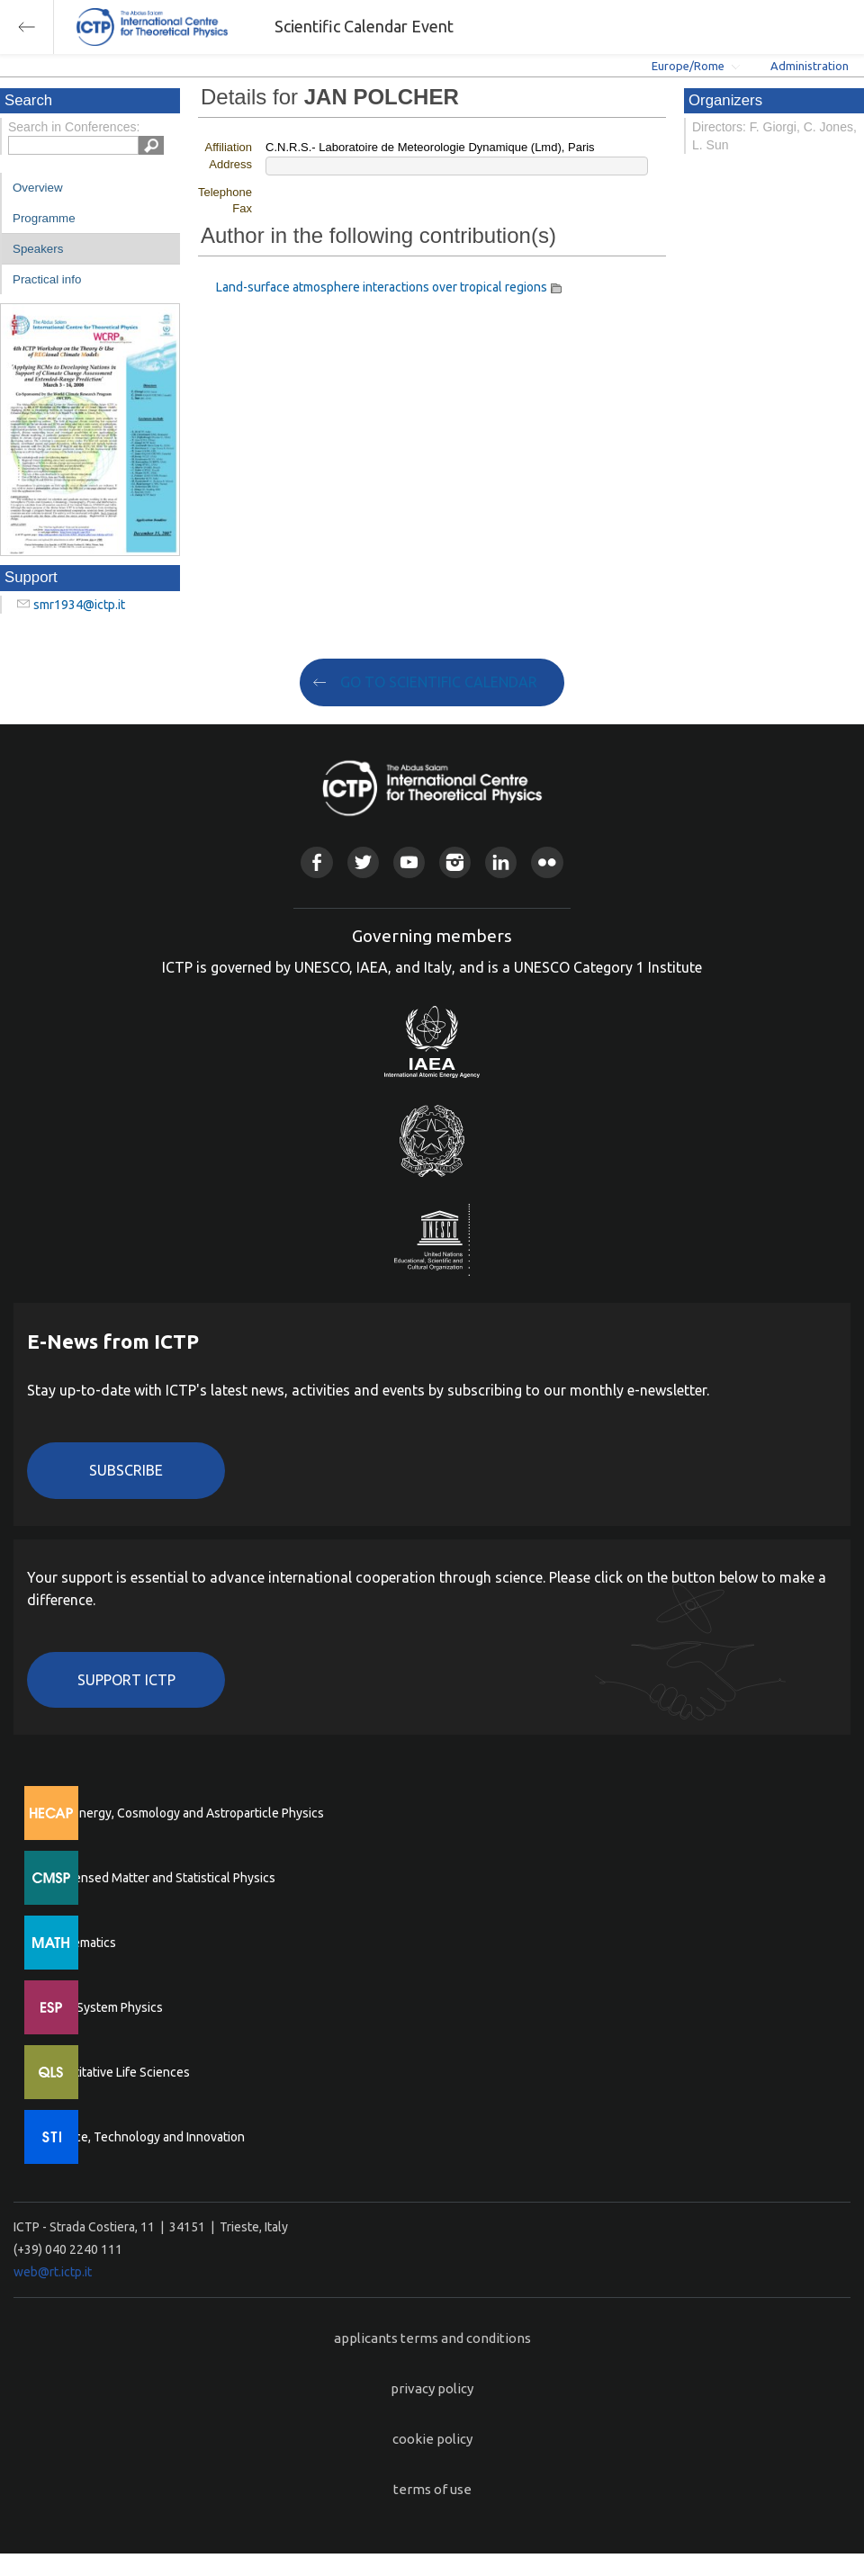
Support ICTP (126, 1680)
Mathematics (80, 1942)
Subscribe (126, 1470)
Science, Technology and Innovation (144, 2137)
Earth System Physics (103, 2007)
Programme (44, 218)
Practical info (47, 279)
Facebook (316, 862)
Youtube (409, 862)
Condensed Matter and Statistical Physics (159, 1878)
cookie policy (432, 2438)
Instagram (455, 862)
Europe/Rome (688, 65)
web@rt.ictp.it (53, 2272)
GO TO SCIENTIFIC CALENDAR (438, 682)
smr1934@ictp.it (79, 604)
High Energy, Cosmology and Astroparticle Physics (184, 1813)
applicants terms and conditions (432, 2338)
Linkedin (501, 862)
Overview (38, 187)
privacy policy (432, 2388)
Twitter (363, 862)
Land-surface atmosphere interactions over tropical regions (381, 287)
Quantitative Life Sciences (117, 2072)
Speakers (38, 249)
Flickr (546, 862)
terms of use (432, 2489)
